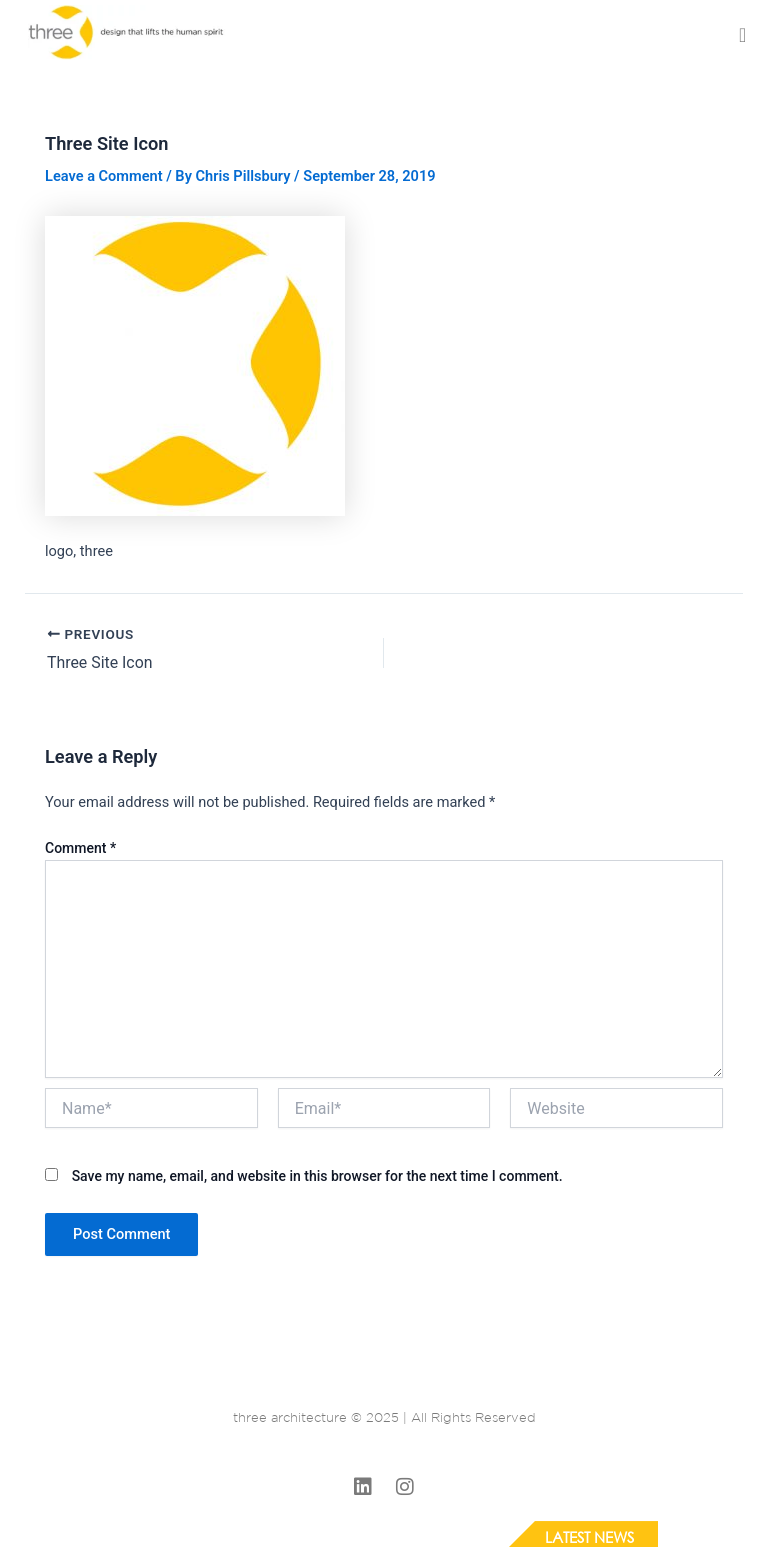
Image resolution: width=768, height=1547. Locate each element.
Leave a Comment (104, 176)
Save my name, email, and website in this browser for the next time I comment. (317, 1175)
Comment (80, 848)
